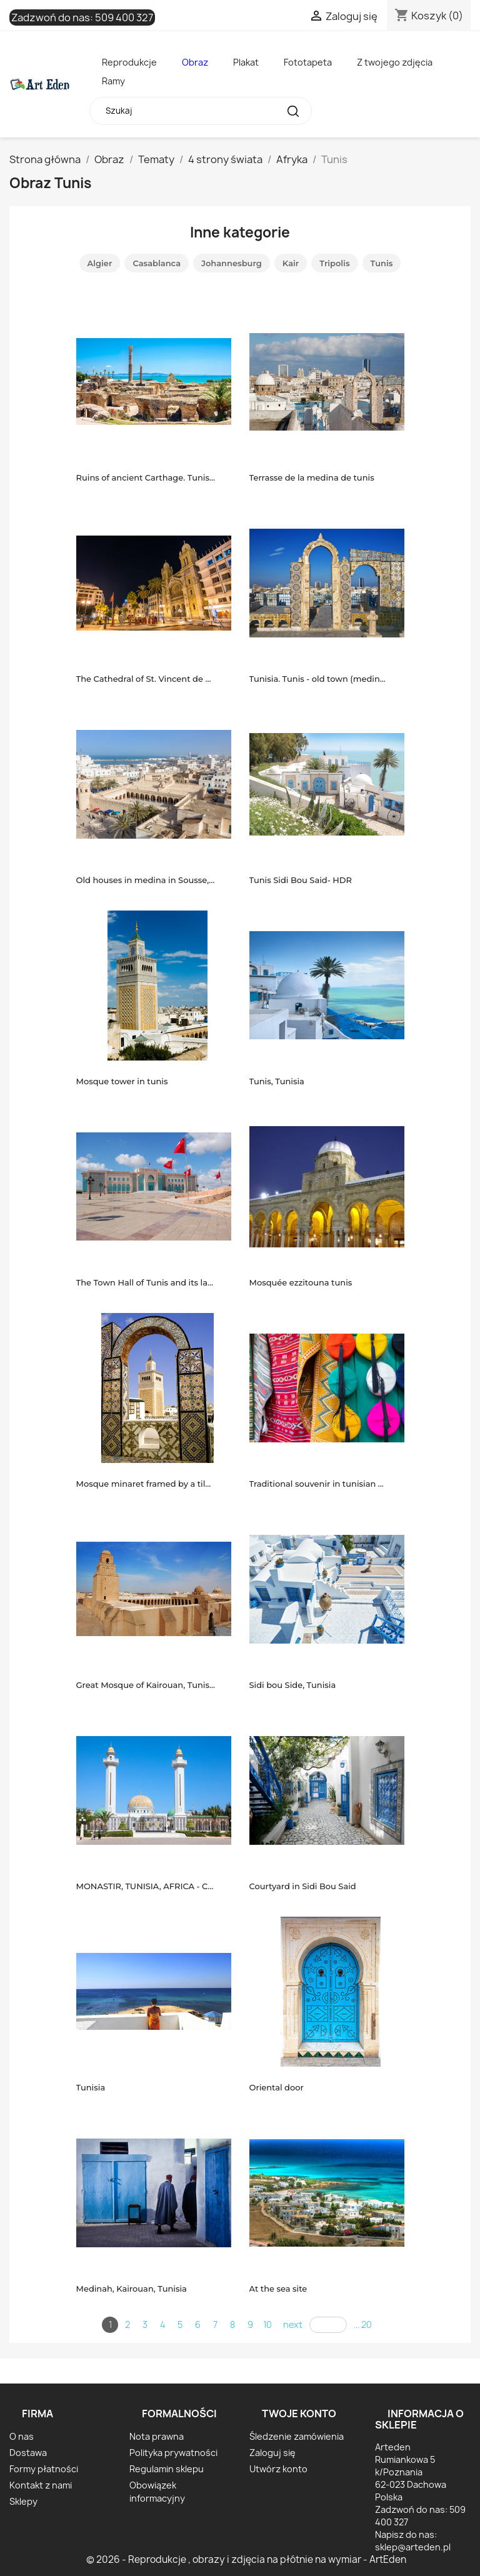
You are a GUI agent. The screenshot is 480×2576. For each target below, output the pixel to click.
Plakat (246, 62)
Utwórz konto (278, 2469)
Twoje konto (299, 2413)
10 (267, 2324)
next (292, 2324)
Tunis (382, 263)
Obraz (195, 62)
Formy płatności (43, 2469)
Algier (100, 263)
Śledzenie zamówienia (296, 2436)
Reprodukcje (129, 62)
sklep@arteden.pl (413, 2547)
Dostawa (28, 2453)
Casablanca (156, 263)
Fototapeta (308, 62)
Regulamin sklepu (166, 2469)
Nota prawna (156, 2436)
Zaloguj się (272, 2453)
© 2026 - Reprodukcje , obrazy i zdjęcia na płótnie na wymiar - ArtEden (246, 2559)
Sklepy (23, 2501)
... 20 (363, 2324)
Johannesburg (231, 263)
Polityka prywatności (173, 2453)
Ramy (113, 81)
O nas (21, 2436)
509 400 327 (124, 17)
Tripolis (334, 263)
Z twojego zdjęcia (394, 62)
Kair (290, 263)
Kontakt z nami (40, 2485)
